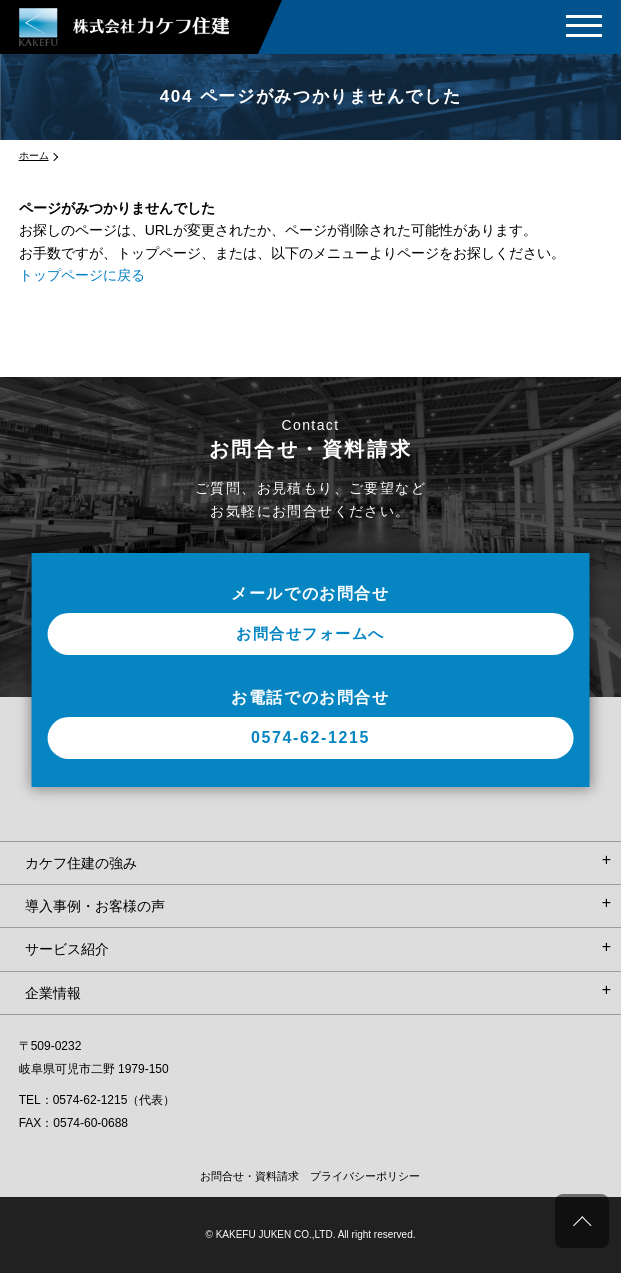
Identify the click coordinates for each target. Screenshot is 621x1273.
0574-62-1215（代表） (114, 1100)
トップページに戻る (82, 275)
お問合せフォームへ (310, 633)
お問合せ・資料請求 (249, 1176)
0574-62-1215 (310, 737)
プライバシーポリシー (365, 1176)
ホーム (34, 155)
